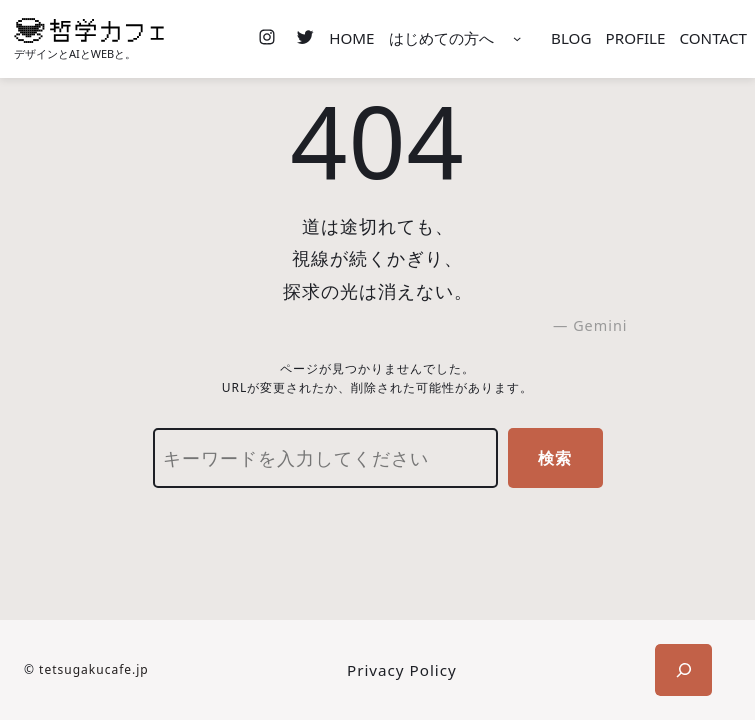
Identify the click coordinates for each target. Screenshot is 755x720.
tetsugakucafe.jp (94, 669)
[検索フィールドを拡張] (683, 670)
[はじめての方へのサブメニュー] (517, 39)
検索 (555, 458)
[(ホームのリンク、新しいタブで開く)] (89, 30)
